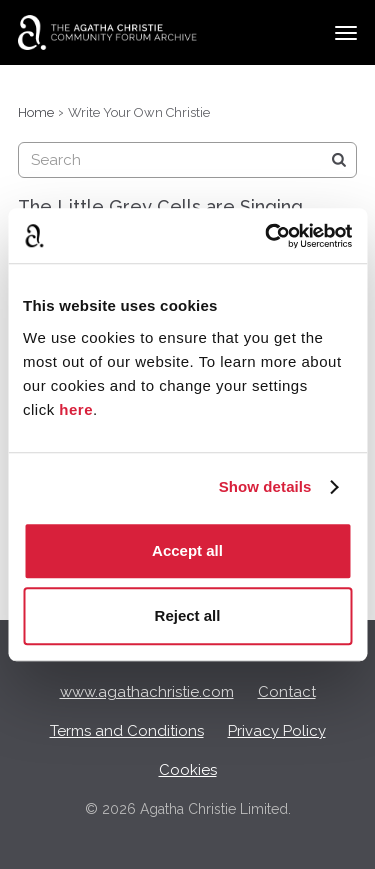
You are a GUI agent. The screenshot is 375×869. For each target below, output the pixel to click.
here (76, 409)
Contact (287, 692)
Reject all (188, 615)
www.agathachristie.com (147, 692)
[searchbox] (187, 160)
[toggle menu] (346, 33)
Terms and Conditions (127, 731)
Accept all (187, 550)
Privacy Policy (277, 731)
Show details (265, 486)
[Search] (339, 160)
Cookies (188, 770)
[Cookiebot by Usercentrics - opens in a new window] (267, 236)
